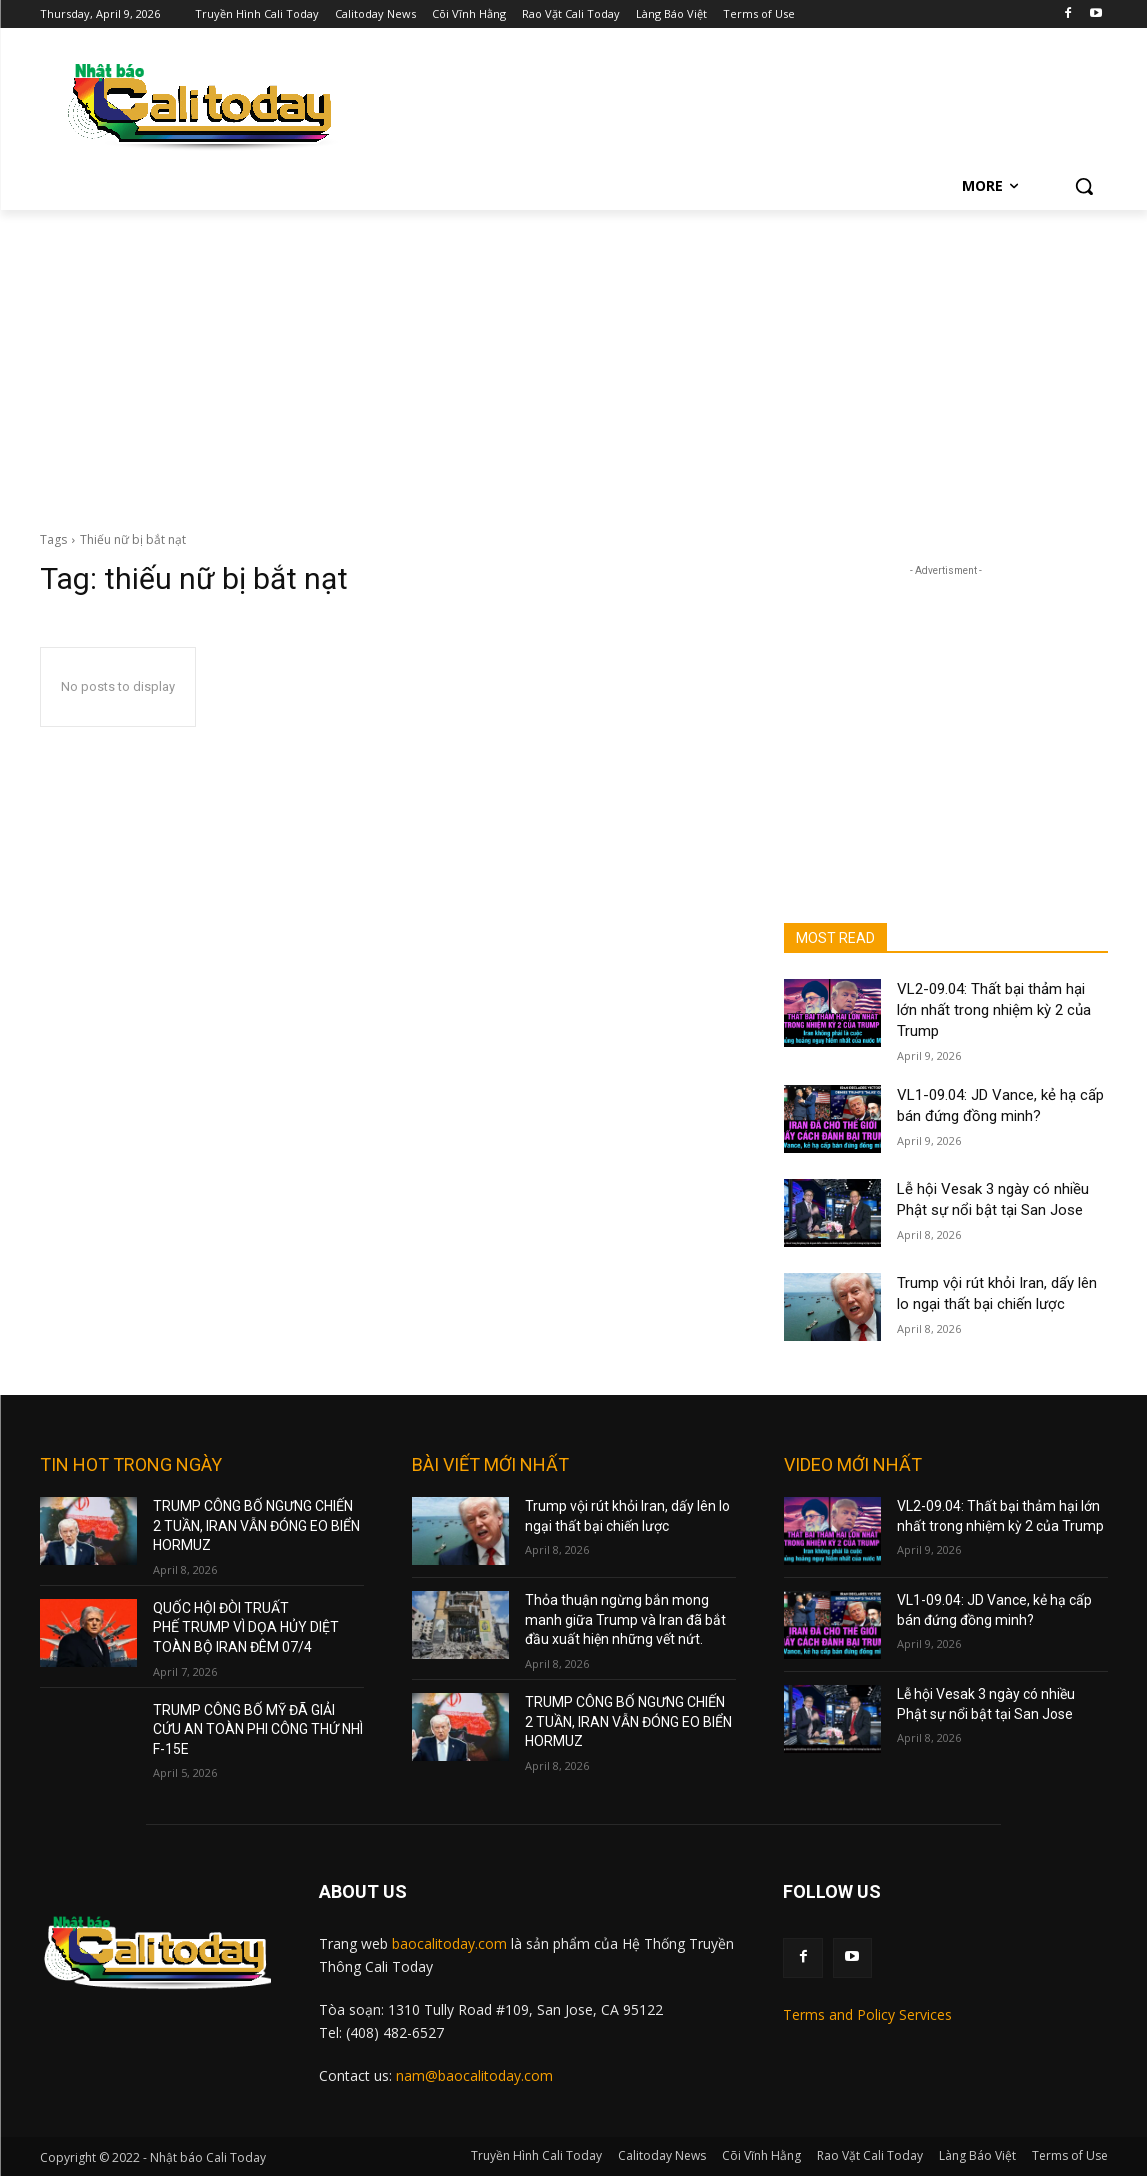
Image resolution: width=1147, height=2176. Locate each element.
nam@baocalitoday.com (474, 2075)
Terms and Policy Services (867, 2014)
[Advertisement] (573, 360)
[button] (1084, 186)
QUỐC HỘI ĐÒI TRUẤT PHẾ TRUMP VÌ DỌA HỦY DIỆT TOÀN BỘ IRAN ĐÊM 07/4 (246, 1627)
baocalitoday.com (449, 1943)
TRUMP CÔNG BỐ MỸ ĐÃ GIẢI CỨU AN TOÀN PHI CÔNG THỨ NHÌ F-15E (258, 1729)
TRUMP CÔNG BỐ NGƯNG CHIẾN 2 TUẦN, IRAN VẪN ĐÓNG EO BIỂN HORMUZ (256, 1525)
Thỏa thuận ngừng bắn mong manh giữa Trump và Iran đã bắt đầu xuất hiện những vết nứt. (625, 1619)
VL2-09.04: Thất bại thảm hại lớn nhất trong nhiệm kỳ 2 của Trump (994, 1010)
